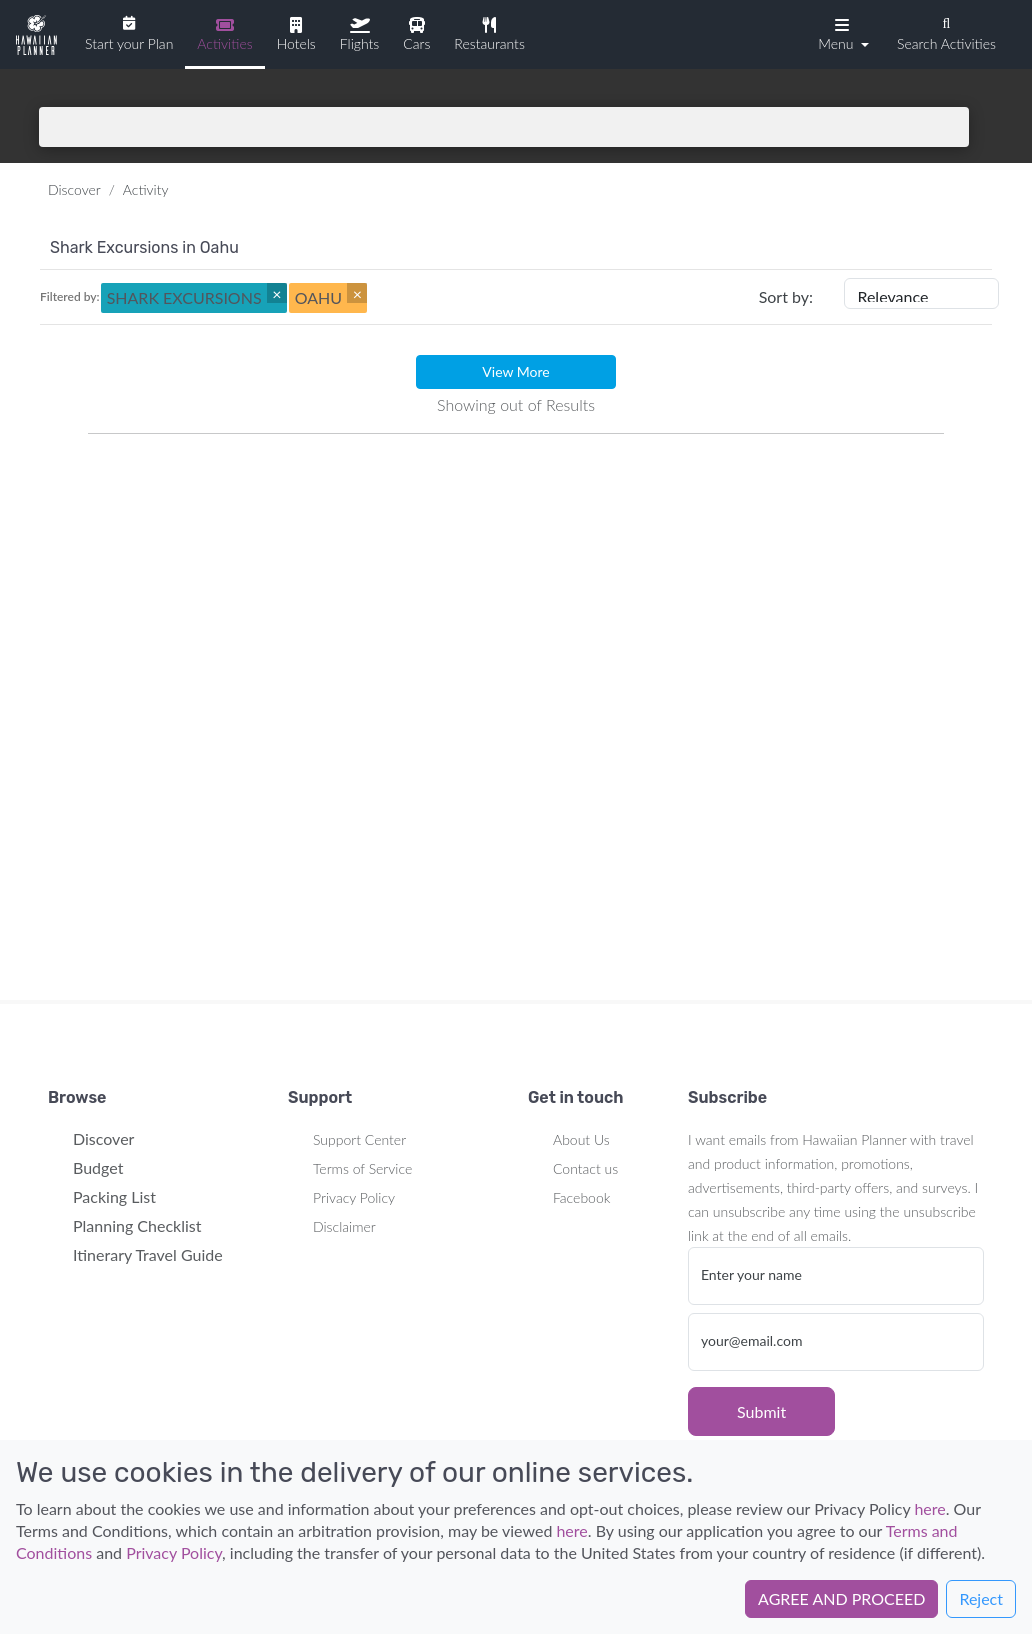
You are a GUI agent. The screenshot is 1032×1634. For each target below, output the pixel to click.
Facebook (581, 1197)
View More (515, 371)
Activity (146, 189)
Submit (761, 1411)
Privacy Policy (354, 1197)
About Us (581, 1139)
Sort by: (786, 296)
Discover (74, 189)
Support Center (359, 1139)
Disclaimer (344, 1226)
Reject (981, 1598)
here (929, 1508)
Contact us (585, 1168)
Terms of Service (362, 1168)
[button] (841, 33)
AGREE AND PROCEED (841, 1598)
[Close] (277, 293)
